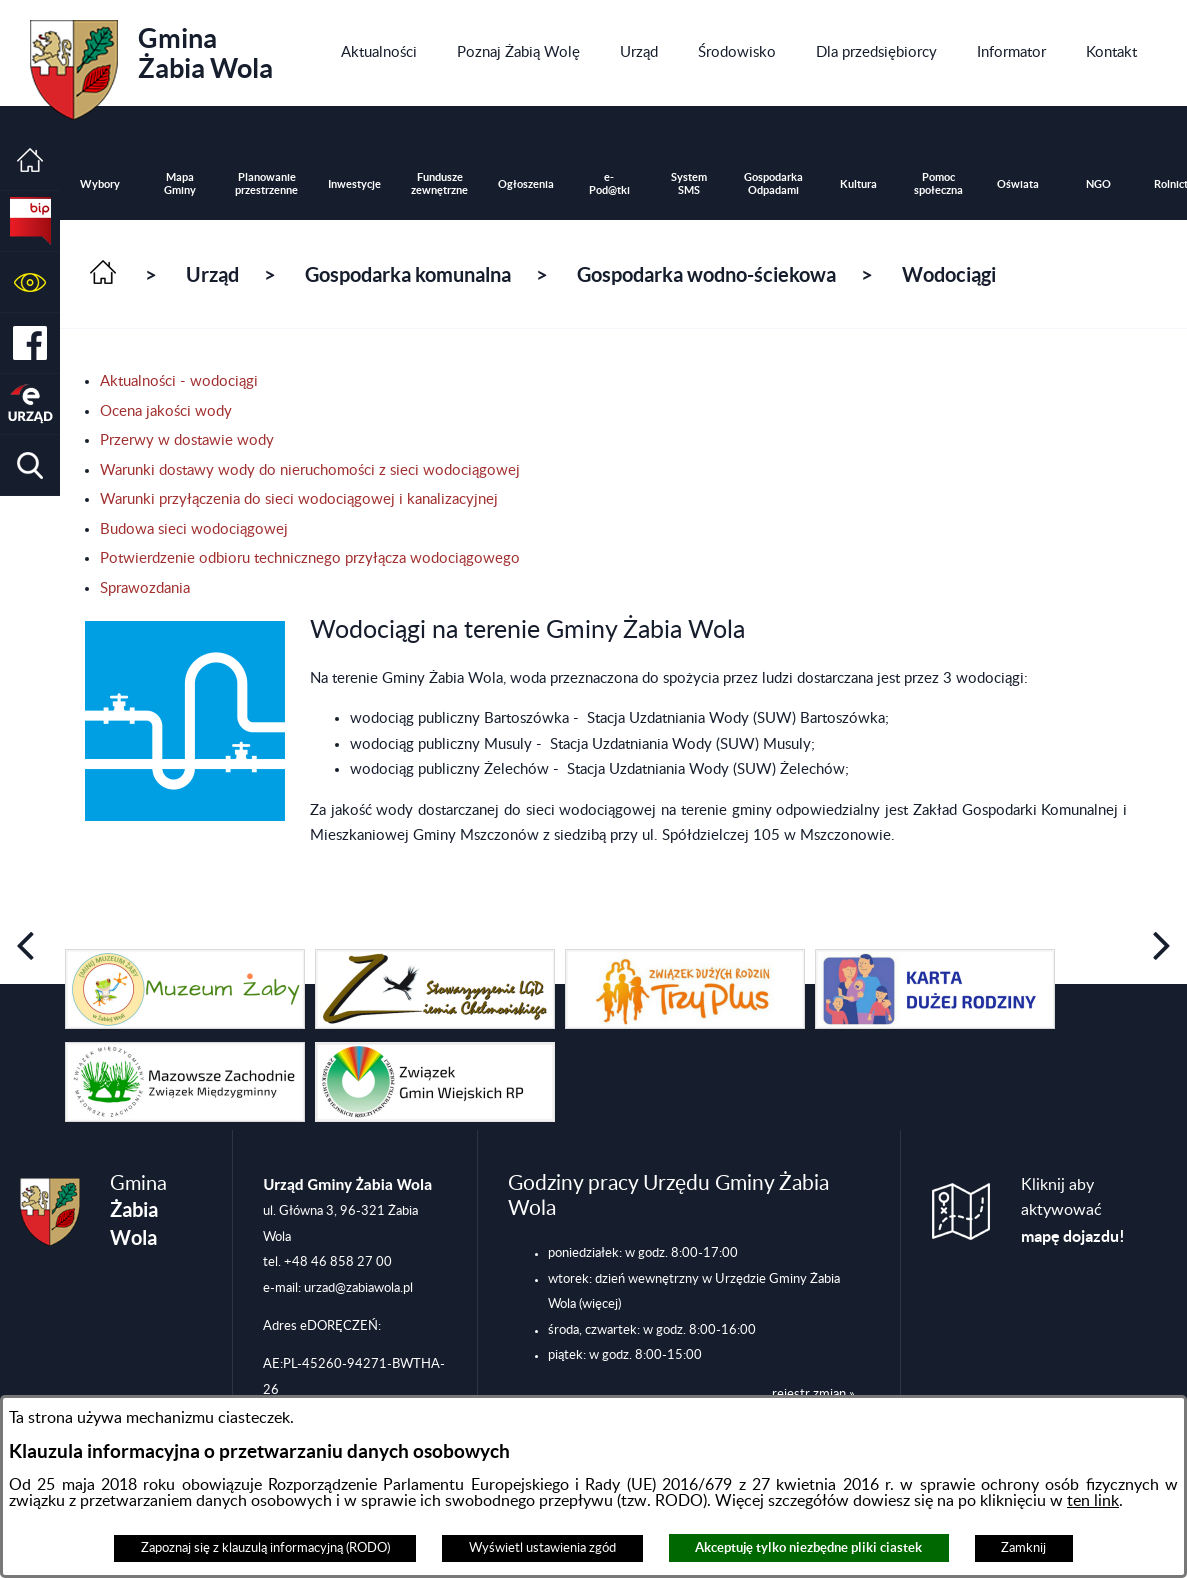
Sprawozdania (145, 588)
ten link (1093, 1501)
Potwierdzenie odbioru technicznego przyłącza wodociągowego (310, 558)
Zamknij (1023, 1548)
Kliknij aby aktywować (1073, 1211)
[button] (30, 282)
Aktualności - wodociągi (179, 381)
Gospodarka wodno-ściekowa (706, 274)
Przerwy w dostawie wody (187, 440)
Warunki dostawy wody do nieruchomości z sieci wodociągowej (310, 470)
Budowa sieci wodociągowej (194, 529)
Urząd (212, 274)
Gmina (151, 63)
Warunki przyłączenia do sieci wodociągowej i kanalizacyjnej (299, 499)
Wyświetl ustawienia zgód (542, 1548)
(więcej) (600, 1304)
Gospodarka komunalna (408, 274)
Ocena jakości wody (166, 411)
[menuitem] (379, 53)
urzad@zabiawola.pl (358, 1288)
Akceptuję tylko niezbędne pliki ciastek (808, 1547)
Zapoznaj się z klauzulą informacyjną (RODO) (265, 1548)
